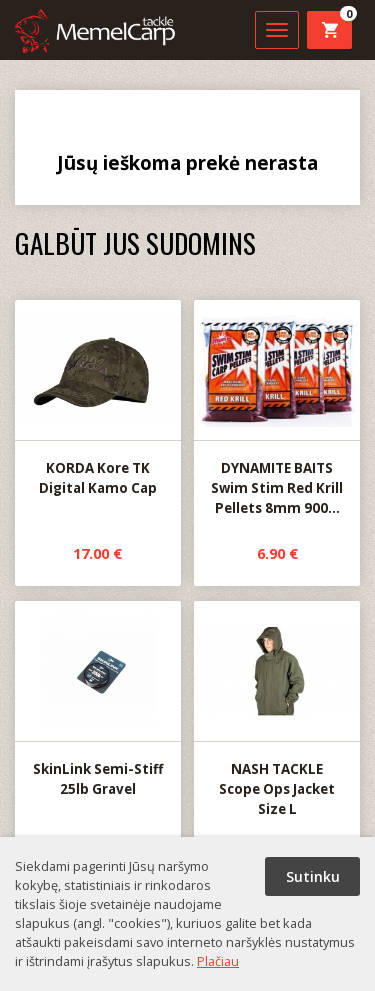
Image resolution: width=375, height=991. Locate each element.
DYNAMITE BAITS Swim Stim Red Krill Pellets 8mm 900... (277, 409)
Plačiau (218, 961)
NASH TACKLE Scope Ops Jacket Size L (277, 710)
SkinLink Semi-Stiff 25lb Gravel (98, 700)
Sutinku (313, 876)
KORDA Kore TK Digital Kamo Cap (98, 399)
